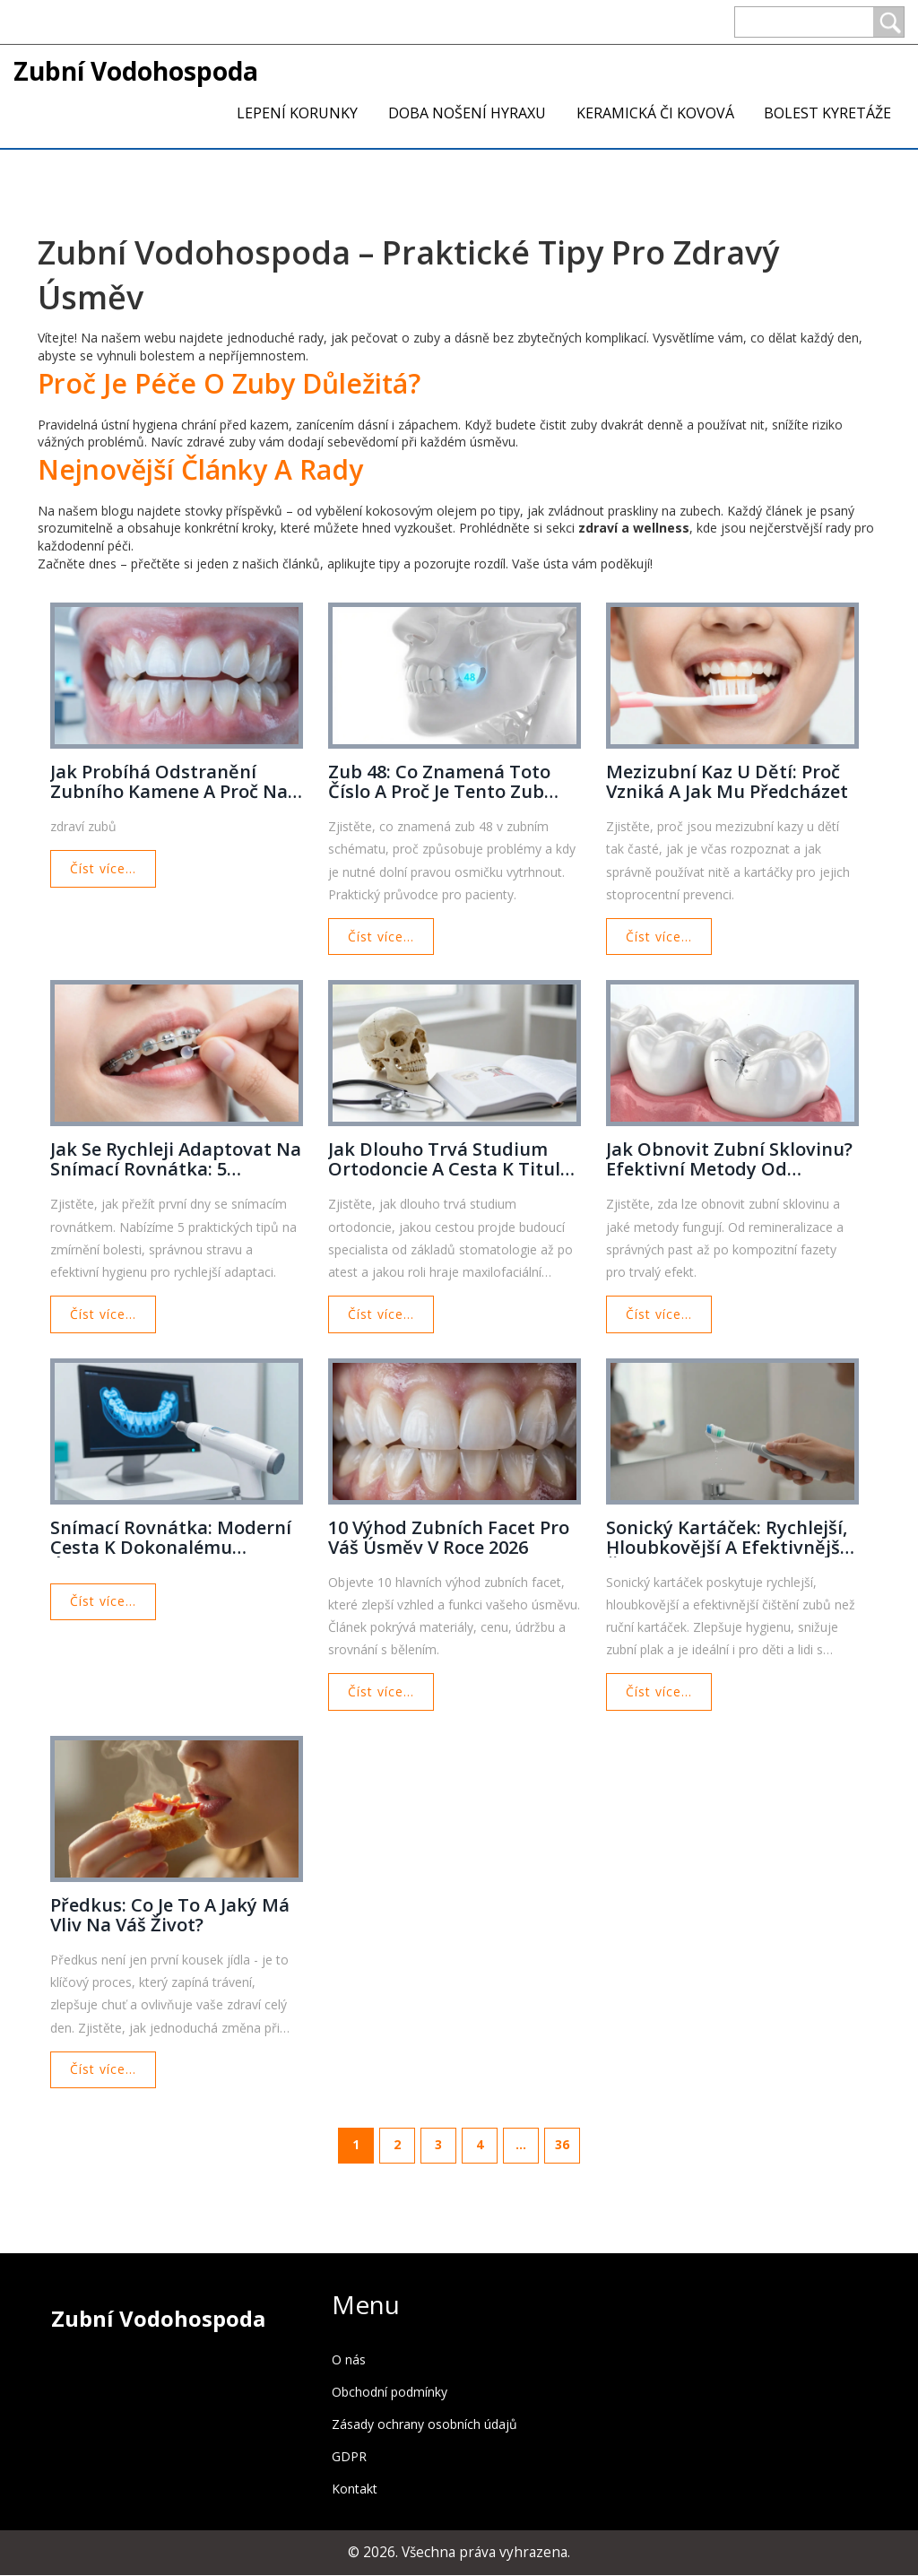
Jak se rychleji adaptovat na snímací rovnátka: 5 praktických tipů (175, 1160)
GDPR (349, 2457)
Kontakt (354, 2489)
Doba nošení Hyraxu (467, 113)
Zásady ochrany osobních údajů (424, 2424)
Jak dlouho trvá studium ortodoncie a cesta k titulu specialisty (450, 1160)
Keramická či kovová (655, 113)
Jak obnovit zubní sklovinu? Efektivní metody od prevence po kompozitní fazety (729, 1160)
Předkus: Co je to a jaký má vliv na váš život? (170, 1916)
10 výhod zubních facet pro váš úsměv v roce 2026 (448, 1537)
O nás (349, 2360)
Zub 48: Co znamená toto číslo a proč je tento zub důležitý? (439, 782)
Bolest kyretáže (827, 113)
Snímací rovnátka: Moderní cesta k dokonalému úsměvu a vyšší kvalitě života (170, 1537)
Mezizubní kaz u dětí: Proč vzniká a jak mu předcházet (727, 782)
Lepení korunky (297, 113)
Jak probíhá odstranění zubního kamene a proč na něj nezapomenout (169, 782)
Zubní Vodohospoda (135, 71)
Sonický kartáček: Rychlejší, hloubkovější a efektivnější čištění (726, 1537)
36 (562, 2145)
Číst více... (103, 868)
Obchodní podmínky (389, 2392)
